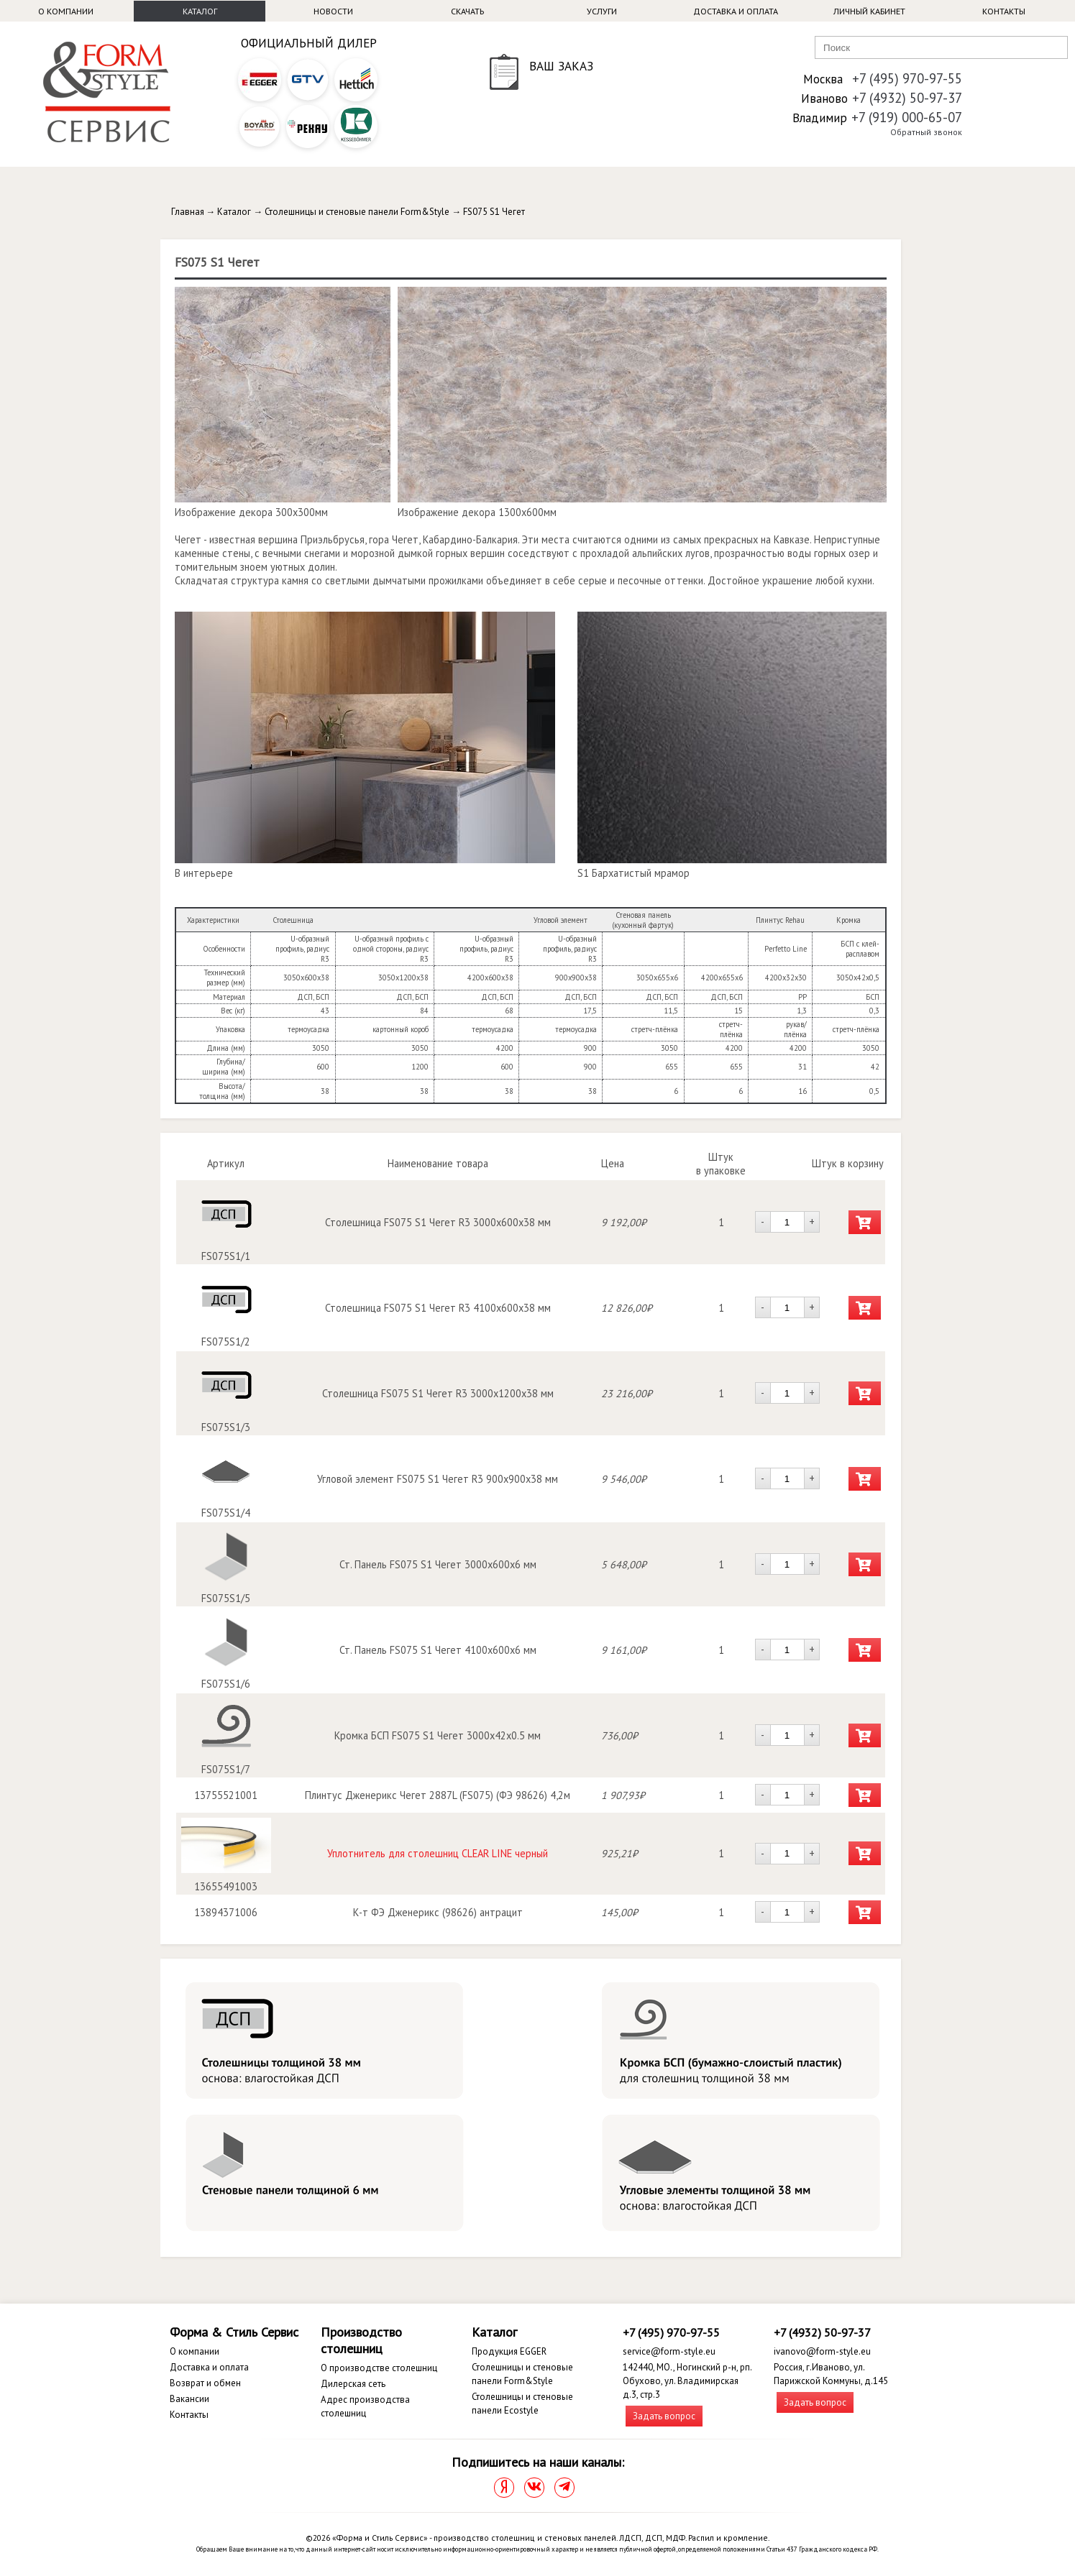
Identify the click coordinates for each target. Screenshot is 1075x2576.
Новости (333, 11)
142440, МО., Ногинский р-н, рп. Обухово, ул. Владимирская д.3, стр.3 (687, 2381)
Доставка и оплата (735, 11)
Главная (187, 212)
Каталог (200, 11)
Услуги (602, 11)
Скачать (467, 11)
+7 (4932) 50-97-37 (907, 97)
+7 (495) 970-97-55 (907, 78)
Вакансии (189, 2399)
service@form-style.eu (669, 2351)
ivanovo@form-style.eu (822, 2351)
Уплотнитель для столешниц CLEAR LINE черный (437, 1853)
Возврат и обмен (205, 2383)
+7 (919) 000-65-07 (906, 117)
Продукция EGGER (509, 2351)
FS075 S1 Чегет (494, 212)
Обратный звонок (926, 131)
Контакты (1003, 11)
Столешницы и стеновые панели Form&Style (357, 212)
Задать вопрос (664, 2416)
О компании (65, 11)
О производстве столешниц (379, 2368)
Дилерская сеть (353, 2384)
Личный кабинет (869, 11)
